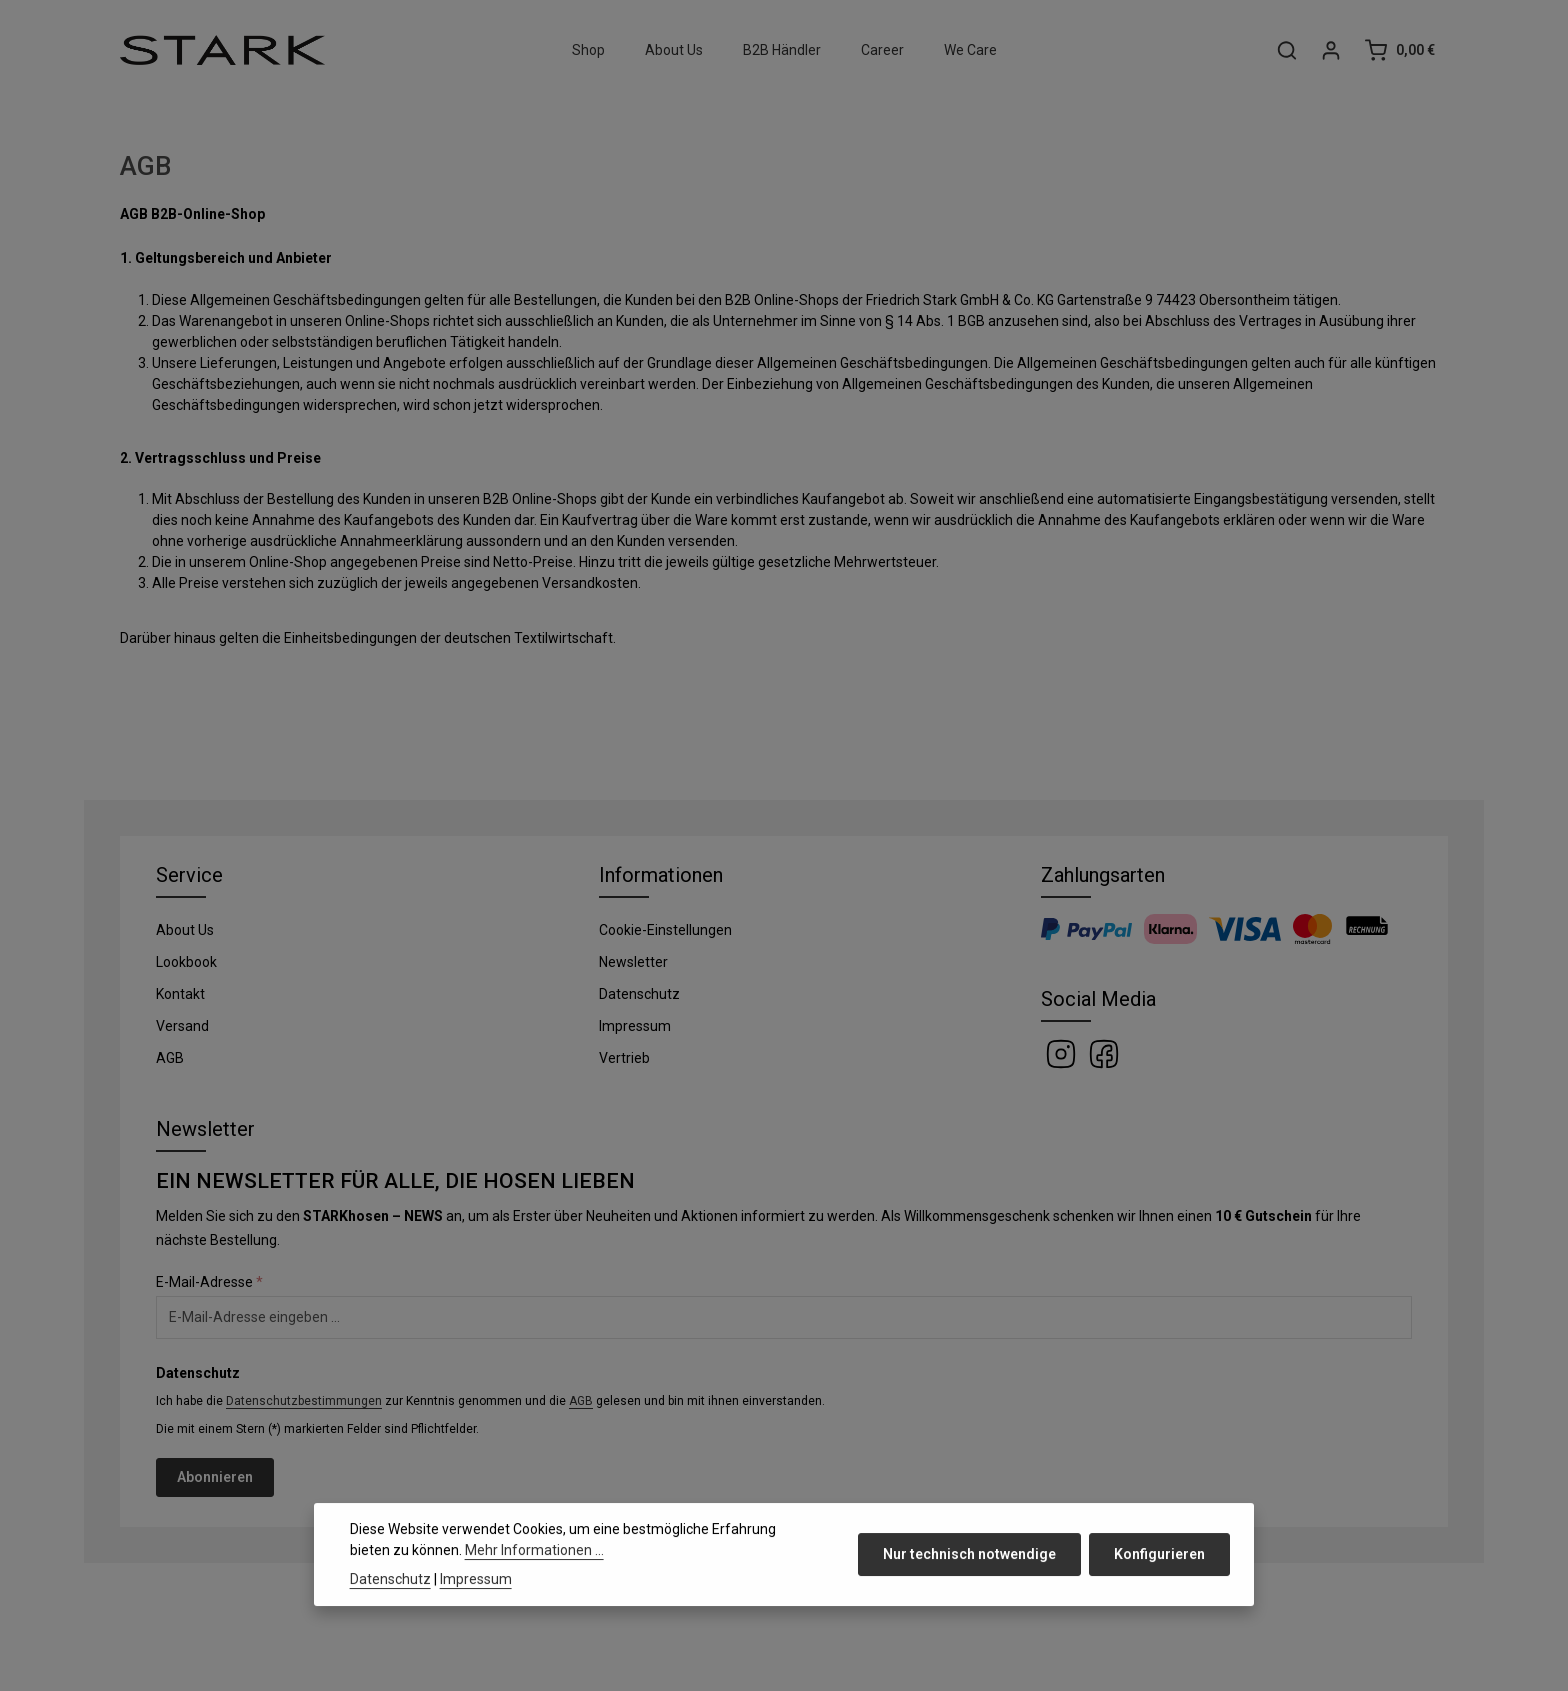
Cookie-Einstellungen (665, 930)
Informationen (661, 875)
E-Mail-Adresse (209, 1282)
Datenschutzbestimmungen (304, 1401)
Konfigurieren (1159, 1589)
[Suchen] (1287, 50)
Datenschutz (639, 994)
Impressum (635, 1026)
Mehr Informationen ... (534, 1585)
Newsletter (633, 962)
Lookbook (186, 962)
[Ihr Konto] (1331, 50)
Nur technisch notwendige (969, 1589)
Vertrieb (624, 1058)
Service (189, 875)
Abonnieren (215, 1477)
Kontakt (180, 994)
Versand (182, 1026)
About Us (185, 930)
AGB (170, 1058)
